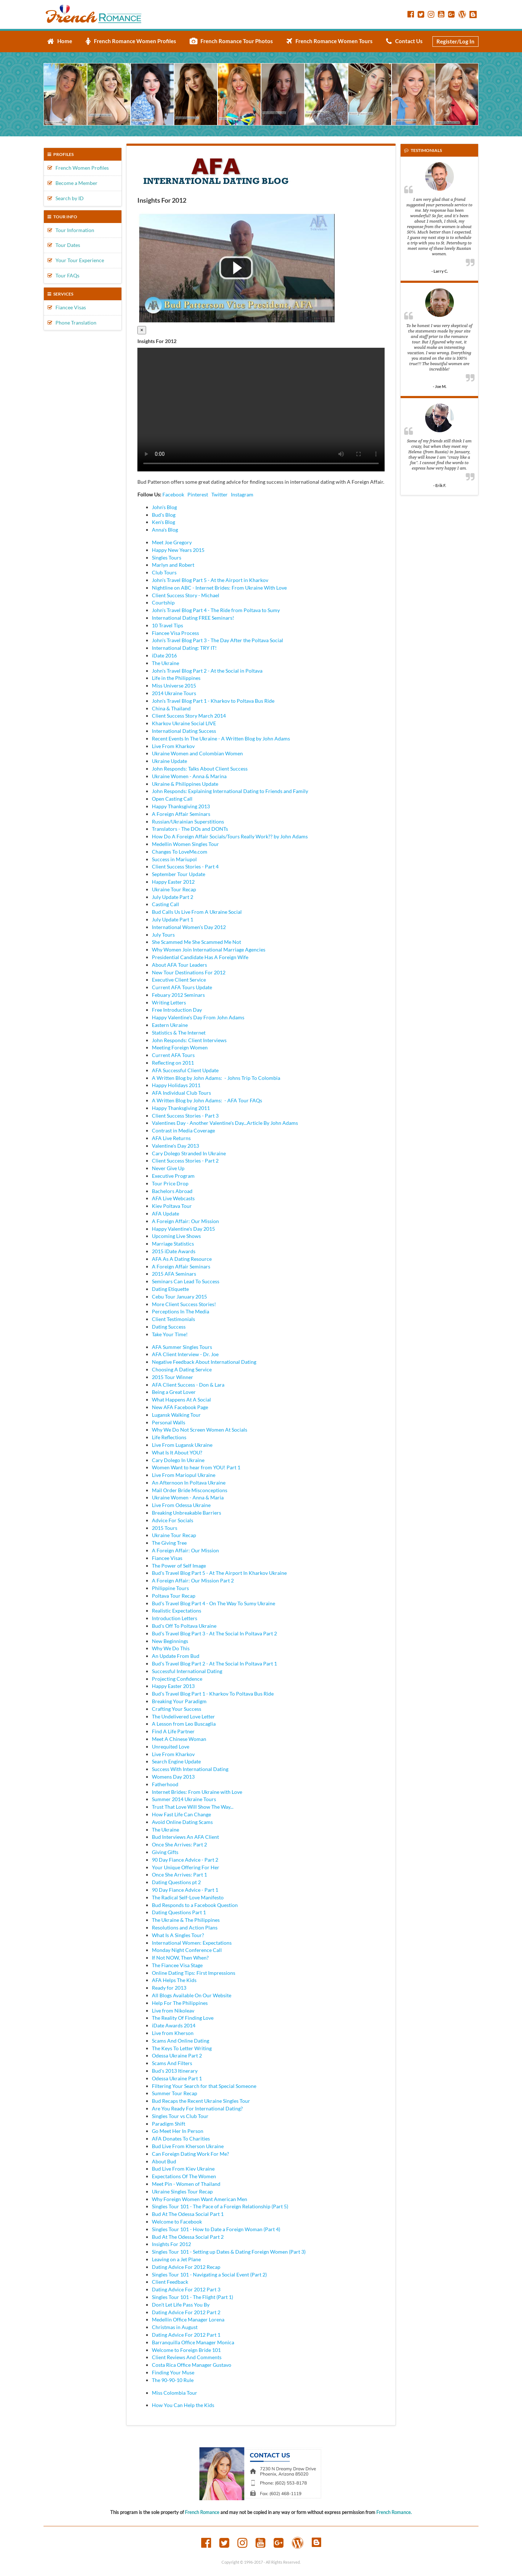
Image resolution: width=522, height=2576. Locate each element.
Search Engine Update (176, 1761)
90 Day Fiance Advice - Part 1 (185, 1890)
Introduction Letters (174, 1618)
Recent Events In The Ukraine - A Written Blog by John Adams (221, 738)
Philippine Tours (170, 1588)
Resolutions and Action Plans (185, 1927)
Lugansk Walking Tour (176, 1415)
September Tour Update (178, 874)
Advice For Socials (172, 1520)
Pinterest (197, 494)
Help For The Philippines (180, 2003)
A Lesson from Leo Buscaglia (184, 1724)
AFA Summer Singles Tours (182, 1347)
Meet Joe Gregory (172, 542)
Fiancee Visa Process (175, 633)
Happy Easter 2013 (173, 1686)
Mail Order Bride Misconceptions (189, 1490)
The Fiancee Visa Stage (177, 1965)
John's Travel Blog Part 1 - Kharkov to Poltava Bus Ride (213, 701)
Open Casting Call (172, 799)
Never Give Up (168, 1168)
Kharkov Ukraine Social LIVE (184, 723)
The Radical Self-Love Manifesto (188, 1897)
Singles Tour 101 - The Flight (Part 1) (192, 2297)
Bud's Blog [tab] (163, 515)
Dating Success (169, 1327)
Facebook (173, 494)
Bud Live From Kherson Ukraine (188, 2146)
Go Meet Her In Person (177, 2131)
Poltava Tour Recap (173, 1596)
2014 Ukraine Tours (174, 693)
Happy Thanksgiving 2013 (181, 806)
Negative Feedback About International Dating (204, 1362)
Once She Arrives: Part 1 (179, 1874)
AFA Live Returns (171, 1138)
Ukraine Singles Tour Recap (182, 2191)
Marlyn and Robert (173, 565)
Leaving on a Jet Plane (176, 2259)
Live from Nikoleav (173, 2010)
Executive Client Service (179, 980)
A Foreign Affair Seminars (181, 814)
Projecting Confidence (177, 1679)
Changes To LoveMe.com (179, 852)
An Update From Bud (175, 1656)
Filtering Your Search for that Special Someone (204, 2086)
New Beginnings (170, 1641)
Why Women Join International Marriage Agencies (208, 949)
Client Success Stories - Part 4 (185, 866)
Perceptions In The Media (180, 1311)
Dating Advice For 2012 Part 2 (186, 2312)
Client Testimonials (173, 1319)
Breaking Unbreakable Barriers (186, 1513)
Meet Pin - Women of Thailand (186, 2184)
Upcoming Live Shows (176, 1236)
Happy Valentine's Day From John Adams (198, 1017)
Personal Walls (168, 1422)
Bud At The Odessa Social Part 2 (188, 2237)
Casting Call (165, 904)
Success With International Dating (190, 1769)
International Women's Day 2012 (189, 927)
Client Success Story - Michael (185, 595)
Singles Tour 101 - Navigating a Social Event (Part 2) (209, 2274)
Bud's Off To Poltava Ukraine (184, 1626)
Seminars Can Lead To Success (185, 1281)
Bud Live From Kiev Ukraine (183, 2169)
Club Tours (164, 572)
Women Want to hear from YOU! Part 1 (196, 1467)
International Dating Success (184, 731)
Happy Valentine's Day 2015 (183, 1229)
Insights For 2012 (171, 2244)
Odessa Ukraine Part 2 (177, 2055)
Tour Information (70, 230)
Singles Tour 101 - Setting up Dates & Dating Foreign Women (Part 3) (229, 2252)
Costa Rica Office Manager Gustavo (191, 2365)
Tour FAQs (63, 275)
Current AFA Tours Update (182, 987)
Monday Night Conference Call (187, 1950)
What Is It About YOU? (177, 1452)
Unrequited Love (170, 1746)
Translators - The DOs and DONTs (190, 829)
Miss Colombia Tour (174, 2393)
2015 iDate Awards (173, 1251)
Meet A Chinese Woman (179, 1739)
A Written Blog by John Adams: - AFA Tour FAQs (207, 1100)
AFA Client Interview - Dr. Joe (185, 1354)
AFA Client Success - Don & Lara (188, 1385)
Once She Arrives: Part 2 (179, 1844)
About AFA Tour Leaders (179, 965)
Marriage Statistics (173, 1243)
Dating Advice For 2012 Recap (186, 2267)
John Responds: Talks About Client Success (200, 768)
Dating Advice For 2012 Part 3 (186, 2289)
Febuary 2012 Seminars (178, 995)
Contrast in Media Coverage (183, 1130)
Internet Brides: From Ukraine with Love (197, 1792)
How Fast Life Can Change (181, 1814)
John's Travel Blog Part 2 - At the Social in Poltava (207, 671)
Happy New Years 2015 (178, 550)
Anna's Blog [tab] (165, 530)
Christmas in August (175, 2327)
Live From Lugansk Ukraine (182, 1445)
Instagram (242, 494)
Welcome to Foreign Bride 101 (186, 2350)
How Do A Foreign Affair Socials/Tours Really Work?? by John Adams (230, 836)
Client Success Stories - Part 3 (185, 1115)
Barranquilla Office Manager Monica (193, 2342)
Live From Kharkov (173, 746)
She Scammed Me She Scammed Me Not (196, 942)
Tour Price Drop (170, 1183)
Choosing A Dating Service (182, 1369)
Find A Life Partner (173, 1731)
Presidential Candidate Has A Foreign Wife (200, 957)
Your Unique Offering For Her (185, 1867)
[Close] (141, 330)
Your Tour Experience (75, 260)
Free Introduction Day (177, 1010)
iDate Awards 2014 (173, 2025)
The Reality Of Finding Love (183, 2018)
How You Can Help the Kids (183, 2405)
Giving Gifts (165, 1852)
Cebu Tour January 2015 (179, 1296)
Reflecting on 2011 (173, 1063)
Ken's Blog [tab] (163, 522)
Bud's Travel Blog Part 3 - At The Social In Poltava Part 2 (214, 1633)
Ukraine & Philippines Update (185, 784)
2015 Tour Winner (172, 1377)
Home (59, 41)
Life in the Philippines (176, 678)
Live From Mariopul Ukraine (183, 1475)
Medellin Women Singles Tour (185, 844)
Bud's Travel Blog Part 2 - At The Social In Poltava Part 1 (214, 1663)
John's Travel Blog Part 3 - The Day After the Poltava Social (217, 640)
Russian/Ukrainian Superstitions (188, 821)
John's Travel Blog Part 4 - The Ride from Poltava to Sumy (216, 610)
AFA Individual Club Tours (181, 1093)
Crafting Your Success (176, 1709)
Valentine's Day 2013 (175, 1146)
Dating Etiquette (170, 1289)
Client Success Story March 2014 (189, 716)
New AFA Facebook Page (180, 1407)
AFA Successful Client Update (185, 1070)
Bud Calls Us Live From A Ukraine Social (197, 912)
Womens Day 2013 (173, 1777)
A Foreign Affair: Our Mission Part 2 (193, 1580)
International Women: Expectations (192, 1943)
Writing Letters (169, 1002)
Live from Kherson (173, 2033)
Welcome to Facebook (177, 2221)
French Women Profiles (78, 168)
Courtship (163, 602)
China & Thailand (171, 708)
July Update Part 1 (172, 919)
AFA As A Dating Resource (182, 1259)
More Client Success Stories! (184, 1304)
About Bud (164, 2161)
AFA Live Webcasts (173, 1198)
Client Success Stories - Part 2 (185, 1160)
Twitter (219, 494)
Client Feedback (170, 2282)
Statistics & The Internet (179, 1032)
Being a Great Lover (174, 1392)
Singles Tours (166, 557)
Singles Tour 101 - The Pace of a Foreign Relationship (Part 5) (220, 2206)
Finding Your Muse (173, 2372)
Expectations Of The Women (184, 2176)
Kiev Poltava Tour (172, 1206)
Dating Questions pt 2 (176, 1882)
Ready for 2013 (169, 1988)
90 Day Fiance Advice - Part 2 (185, 1860)
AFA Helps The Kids (174, 1980)
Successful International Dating (187, 1671)
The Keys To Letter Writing (182, 2048)
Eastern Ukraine (170, 1025)
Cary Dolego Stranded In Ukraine (189, 1153)
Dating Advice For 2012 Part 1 (186, 2335)
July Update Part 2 (172, 897)
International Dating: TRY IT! (184, 648)
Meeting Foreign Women (180, 1047)
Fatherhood (165, 1784)
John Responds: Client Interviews (189, 1040)
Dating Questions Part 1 (179, 1912)
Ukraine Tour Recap (174, 889)
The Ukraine (165, 663)
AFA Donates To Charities (181, 2138)
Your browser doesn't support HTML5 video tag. (261, 409)
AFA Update (165, 1213)
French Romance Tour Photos (231, 41)
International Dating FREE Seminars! (193, 618)
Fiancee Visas (66, 307)
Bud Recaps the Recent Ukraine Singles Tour (201, 2101)
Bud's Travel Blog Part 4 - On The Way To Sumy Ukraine (213, 1603)
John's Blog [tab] (164, 507)
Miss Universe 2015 (174, 685)
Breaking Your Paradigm (179, 1701)
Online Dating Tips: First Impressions (193, 1973)
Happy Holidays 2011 (176, 1085)
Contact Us (404, 41)
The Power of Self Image (179, 1565)
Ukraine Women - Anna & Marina (189, 776)
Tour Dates (63, 245)
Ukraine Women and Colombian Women (197, 753)
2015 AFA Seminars (174, 1274)
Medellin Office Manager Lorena (188, 2319)
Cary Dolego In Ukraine (178, 1460)
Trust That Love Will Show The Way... (192, 1807)
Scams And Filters (172, 2063)
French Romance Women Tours (329, 41)
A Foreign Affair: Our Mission (185, 1221)
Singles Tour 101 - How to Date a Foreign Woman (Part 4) (216, 2229)
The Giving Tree (169, 1543)
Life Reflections (169, 1437)
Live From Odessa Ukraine (181, 1505)
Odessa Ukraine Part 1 (177, 2078)
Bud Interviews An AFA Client (185, 1837)
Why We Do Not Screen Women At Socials (199, 1430)
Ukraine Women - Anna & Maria (188, 1497)
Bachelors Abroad (172, 1191)
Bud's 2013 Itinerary (175, 2071)
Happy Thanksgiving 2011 (181, 1108)
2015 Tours (164, 1528)
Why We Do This (171, 1648)
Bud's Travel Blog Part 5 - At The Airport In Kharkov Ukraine (219, 1573)
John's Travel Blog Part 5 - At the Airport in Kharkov (210, 580)
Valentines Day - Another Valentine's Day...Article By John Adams (225, 1123)
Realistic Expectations (176, 1610)
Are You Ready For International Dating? (197, 2108)
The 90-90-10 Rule (173, 2380)
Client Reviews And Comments (186, 2357)
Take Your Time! (170, 1334)
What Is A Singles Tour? (178, 1935)
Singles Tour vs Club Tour (180, 2116)
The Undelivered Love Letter (183, 1716)
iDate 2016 (164, 655)
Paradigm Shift (168, 2124)
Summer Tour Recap (174, 2093)
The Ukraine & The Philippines (186, 1920)
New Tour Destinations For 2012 (188, 972)
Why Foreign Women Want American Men (199, 2199)
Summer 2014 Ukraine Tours (184, 1799)
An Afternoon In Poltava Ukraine (188, 1482)
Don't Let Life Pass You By (181, 2305)
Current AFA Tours (173, 1055)
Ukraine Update (169, 761)
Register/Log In (455, 41)
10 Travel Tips (167, 625)
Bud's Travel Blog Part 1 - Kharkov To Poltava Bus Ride (213, 1693)
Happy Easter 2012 (173, 882)
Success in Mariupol (174, 859)
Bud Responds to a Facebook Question (195, 1905)
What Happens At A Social (181, 1399)
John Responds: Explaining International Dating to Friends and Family (230, 791)
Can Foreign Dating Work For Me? (190, 2154)
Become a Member (72, 183)
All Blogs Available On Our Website (191, 1995)
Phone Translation (71, 322)
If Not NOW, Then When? (180, 1957)
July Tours (163, 935)
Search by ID (65, 198)
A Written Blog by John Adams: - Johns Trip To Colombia (216, 1078)
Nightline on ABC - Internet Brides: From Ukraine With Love (219, 588)
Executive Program (173, 1176)
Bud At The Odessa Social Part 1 (188, 2214)
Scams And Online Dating (180, 2041)
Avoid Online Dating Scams (182, 1822)
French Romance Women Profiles (131, 41)
